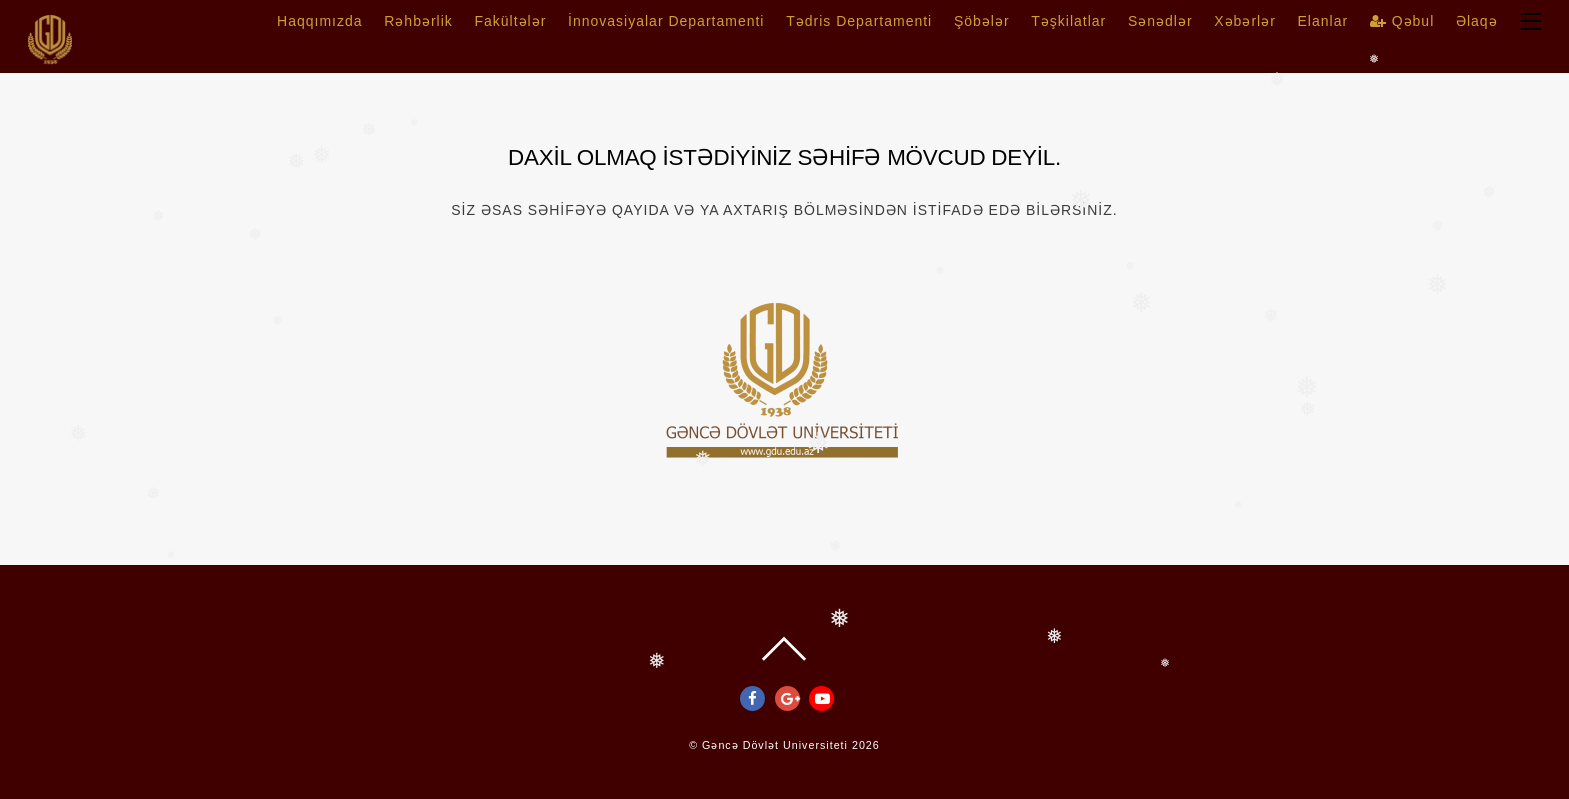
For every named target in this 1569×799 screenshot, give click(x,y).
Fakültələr (510, 21)
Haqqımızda (319, 21)
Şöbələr (982, 21)
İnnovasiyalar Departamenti (666, 21)
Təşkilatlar (1068, 21)
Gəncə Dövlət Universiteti (775, 745)
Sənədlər (1160, 21)
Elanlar (1323, 21)
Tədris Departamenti (859, 21)
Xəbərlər (1245, 21)
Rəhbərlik (418, 21)
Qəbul (1402, 21)
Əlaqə (1477, 21)
